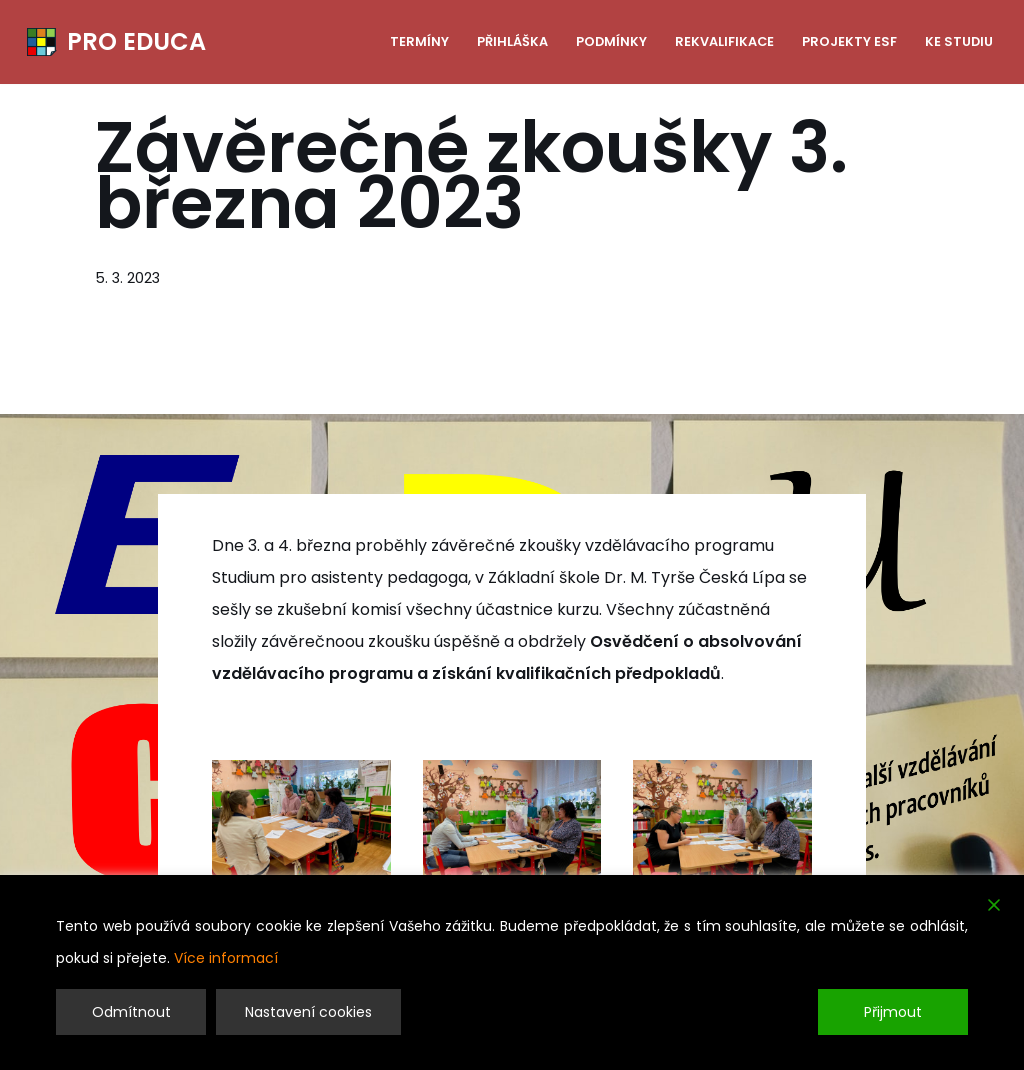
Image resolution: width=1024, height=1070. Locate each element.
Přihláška (512, 41)
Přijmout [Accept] (893, 1012)
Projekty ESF (849, 41)
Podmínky (611, 41)
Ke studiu (959, 41)
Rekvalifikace (724, 41)
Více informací (226, 958)
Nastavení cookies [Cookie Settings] (308, 1012)
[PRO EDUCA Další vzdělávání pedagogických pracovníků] (116, 42)
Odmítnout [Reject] (131, 1012)
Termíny (419, 41)
